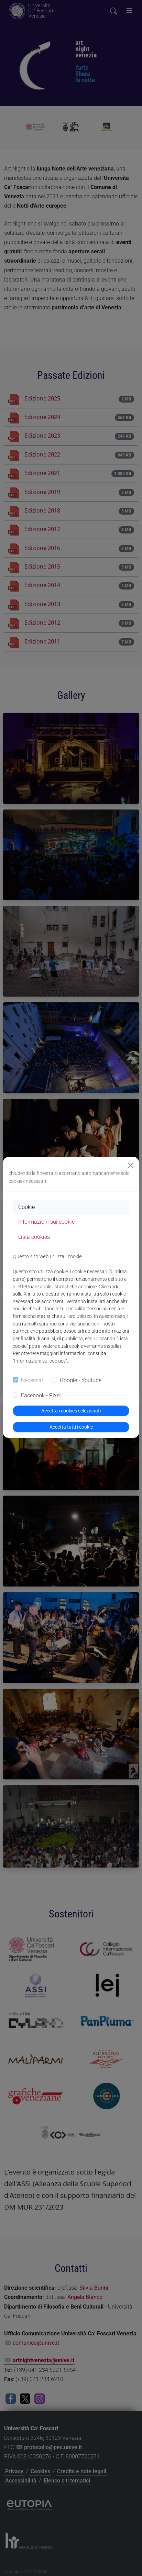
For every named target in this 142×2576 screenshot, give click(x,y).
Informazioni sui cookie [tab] (46, 1222)
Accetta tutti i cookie (71, 1427)
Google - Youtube (80, 1380)
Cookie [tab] (26, 1207)
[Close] (130, 1165)
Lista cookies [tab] (34, 1237)
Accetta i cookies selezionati (71, 1410)
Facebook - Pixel (41, 1395)
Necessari (33, 1380)
